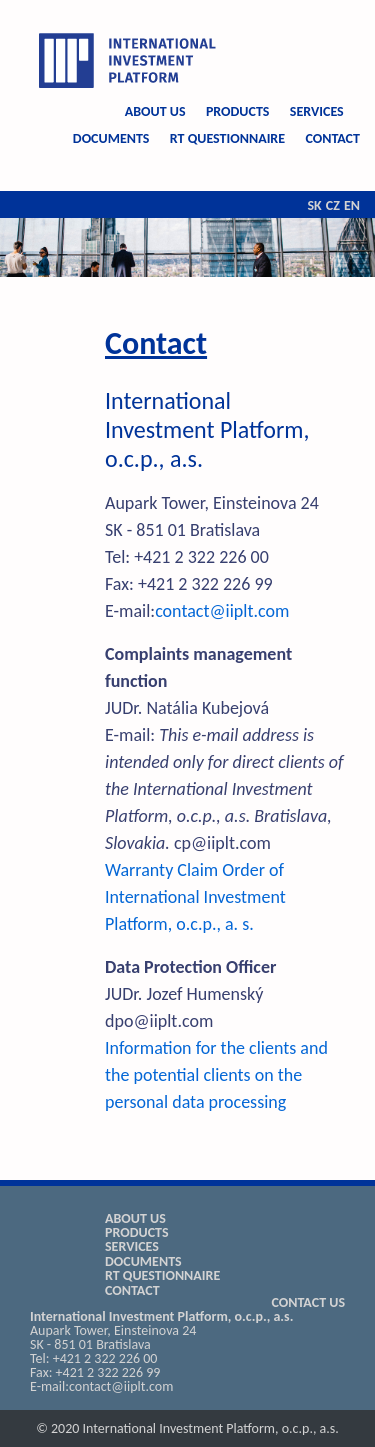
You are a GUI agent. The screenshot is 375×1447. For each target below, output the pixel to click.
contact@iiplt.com (222, 611)
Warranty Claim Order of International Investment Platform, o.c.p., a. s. (195, 897)
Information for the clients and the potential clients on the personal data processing (216, 1075)
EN (352, 205)
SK (314, 205)
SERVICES (317, 111)
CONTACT (332, 138)
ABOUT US (155, 111)
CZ (333, 205)
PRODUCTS (238, 111)
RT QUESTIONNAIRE (227, 138)
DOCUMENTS (111, 138)
